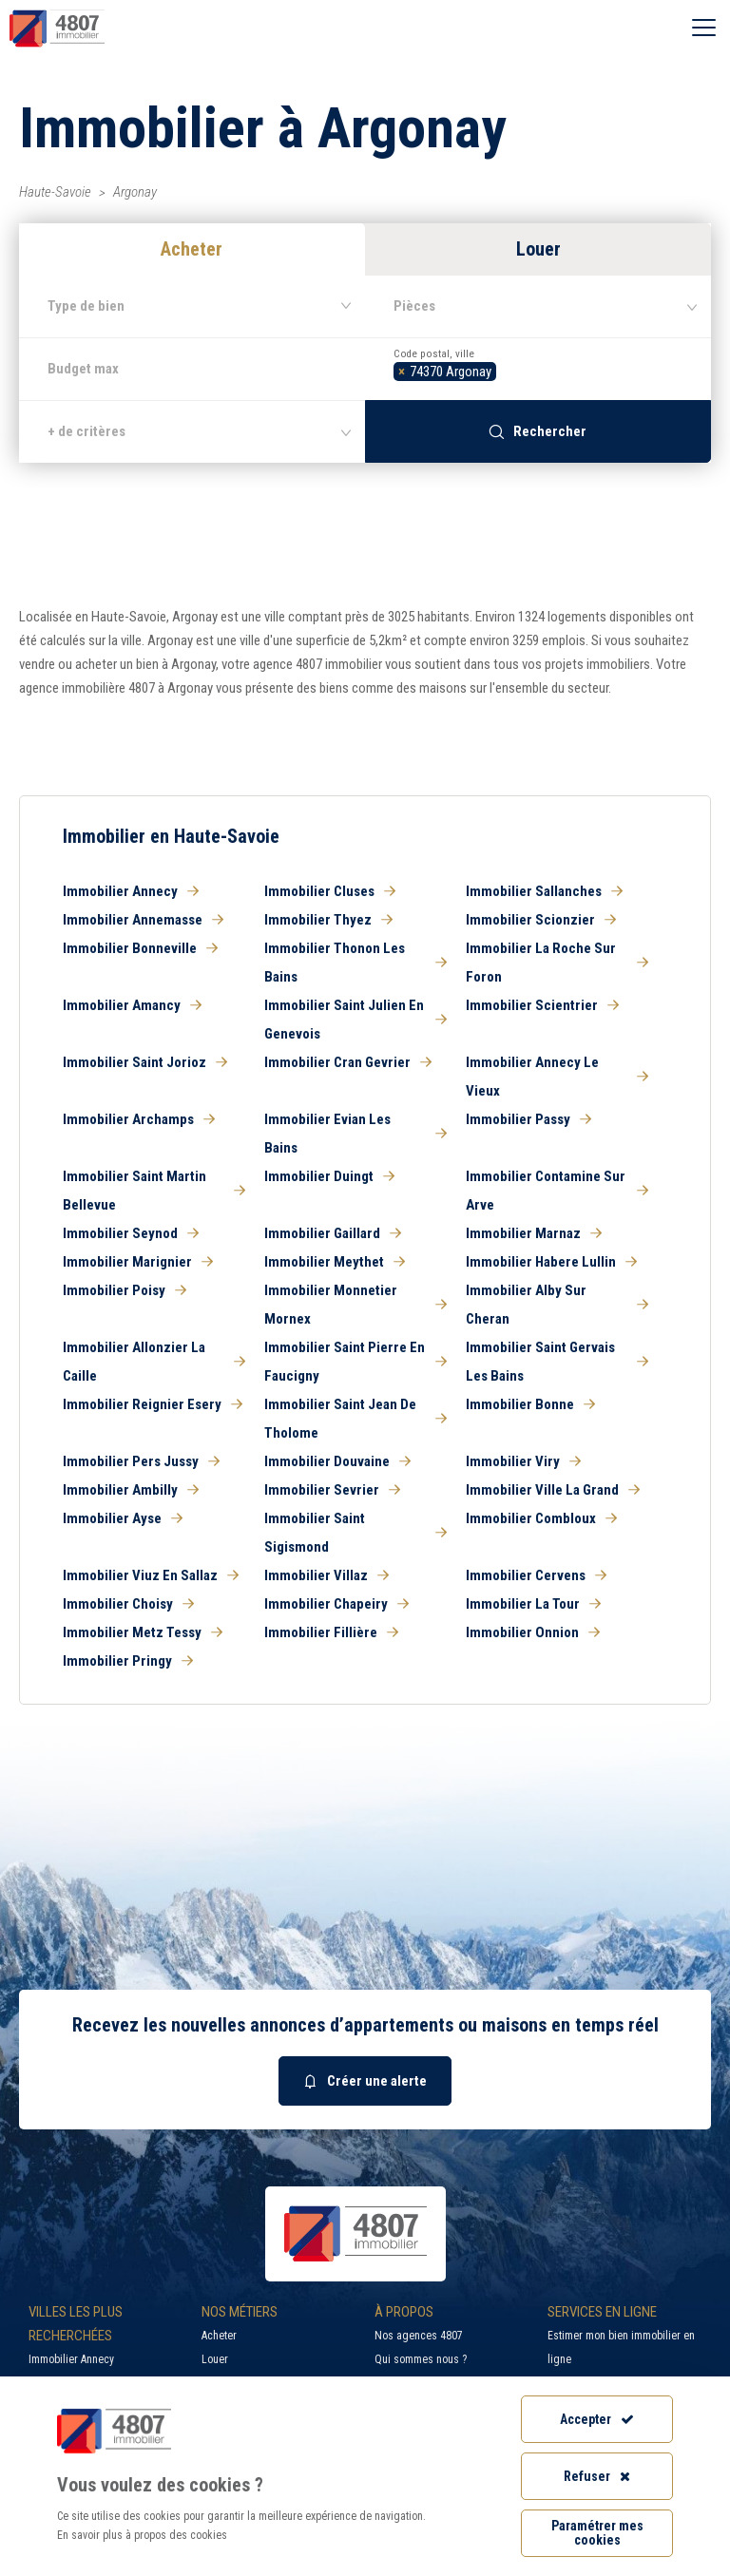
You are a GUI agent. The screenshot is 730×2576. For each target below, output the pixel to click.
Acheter (219, 2335)
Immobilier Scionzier (541, 919)
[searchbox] (506, 369)
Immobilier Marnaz (534, 1233)
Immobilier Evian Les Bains (355, 1133)
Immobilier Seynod (131, 1233)
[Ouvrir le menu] (704, 28)
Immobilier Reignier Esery (152, 1404)
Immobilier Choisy (128, 1603)
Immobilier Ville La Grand (553, 1489)
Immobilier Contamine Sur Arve (557, 1190)
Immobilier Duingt (329, 1176)
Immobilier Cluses (329, 891)
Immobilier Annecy (131, 891)
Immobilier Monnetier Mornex (355, 1304)
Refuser (597, 2476)
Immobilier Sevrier (332, 1489)
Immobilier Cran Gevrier (348, 1062)
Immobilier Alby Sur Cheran (557, 1304)
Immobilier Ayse (122, 1518)
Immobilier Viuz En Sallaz (151, 1575)
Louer (215, 2359)
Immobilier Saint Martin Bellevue (154, 1190)
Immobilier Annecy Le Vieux (557, 1076)
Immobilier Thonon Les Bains (355, 962)
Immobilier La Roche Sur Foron (557, 962)
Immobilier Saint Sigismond (355, 1532)
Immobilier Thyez (328, 919)
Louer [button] (538, 249)
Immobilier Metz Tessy (142, 1632)
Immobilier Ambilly (131, 1489)
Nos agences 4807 (419, 2335)
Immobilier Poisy (124, 1290)
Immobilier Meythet (334, 1261)
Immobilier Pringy (128, 1661)
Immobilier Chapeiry (336, 1603)
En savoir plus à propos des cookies (142, 2535)
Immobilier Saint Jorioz (145, 1062)
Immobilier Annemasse (143, 919)
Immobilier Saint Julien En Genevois (355, 1019)
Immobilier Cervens (536, 1575)
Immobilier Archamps (139, 1119)
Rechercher (538, 431)
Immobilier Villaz (326, 1575)
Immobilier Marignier (138, 1261)
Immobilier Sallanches (544, 891)
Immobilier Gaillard (332, 1233)
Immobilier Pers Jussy (141, 1461)
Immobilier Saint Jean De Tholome (355, 1418)
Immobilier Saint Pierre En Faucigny (355, 1361)
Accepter (597, 2419)
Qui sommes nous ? (421, 2359)
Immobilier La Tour (533, 1603)
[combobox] (538, 368)
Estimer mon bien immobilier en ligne (621, 2347)
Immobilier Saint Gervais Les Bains (557, 1361)
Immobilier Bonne (530, 1404)
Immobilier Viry (523, 1461)
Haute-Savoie (55, 191)
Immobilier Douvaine (337, 1461)
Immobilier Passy (528, 1119)
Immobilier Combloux (541, 1518)
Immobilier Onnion (533, 1632)
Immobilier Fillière (331, 1632)
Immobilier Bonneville (140, 948)
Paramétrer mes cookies (597, 2532)
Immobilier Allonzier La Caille (154, 1361)
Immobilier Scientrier (542, 1005)
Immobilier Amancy (132, 1005)
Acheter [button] (191, 249)
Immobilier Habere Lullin (551, 1261)
